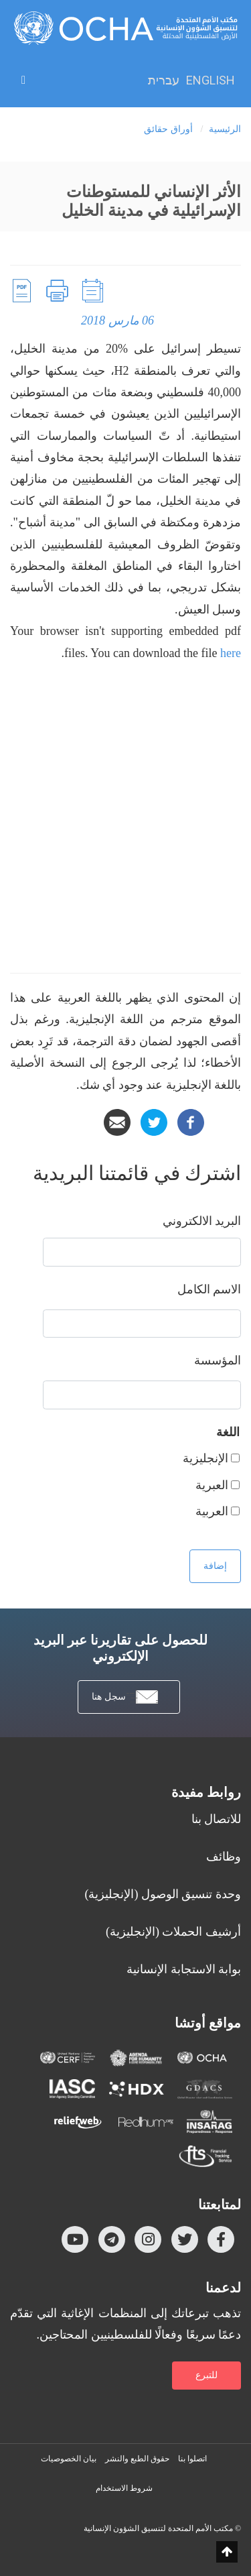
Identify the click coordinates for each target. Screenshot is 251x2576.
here (230, 653)
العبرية (211, 1485)
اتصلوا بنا (192, 2458)
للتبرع (206, 2375)
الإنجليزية (205, 1458)
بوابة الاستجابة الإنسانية (184, 1969)
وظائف (223, 1856)
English (210, 80)
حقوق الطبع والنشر (137, 2458)
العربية (211, 1511)
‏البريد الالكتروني (202, 1221)
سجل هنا (125, 1697)
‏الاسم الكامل (209, 1289)
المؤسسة (217, 1360)
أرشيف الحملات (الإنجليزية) (173, 1931)
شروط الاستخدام (124, 2488)
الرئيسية (225, 129)
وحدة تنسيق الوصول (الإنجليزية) (163, 1894)
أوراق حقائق (168, 129)
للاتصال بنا (216, 1819)
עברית (163, 80)
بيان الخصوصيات (68, 2458)
